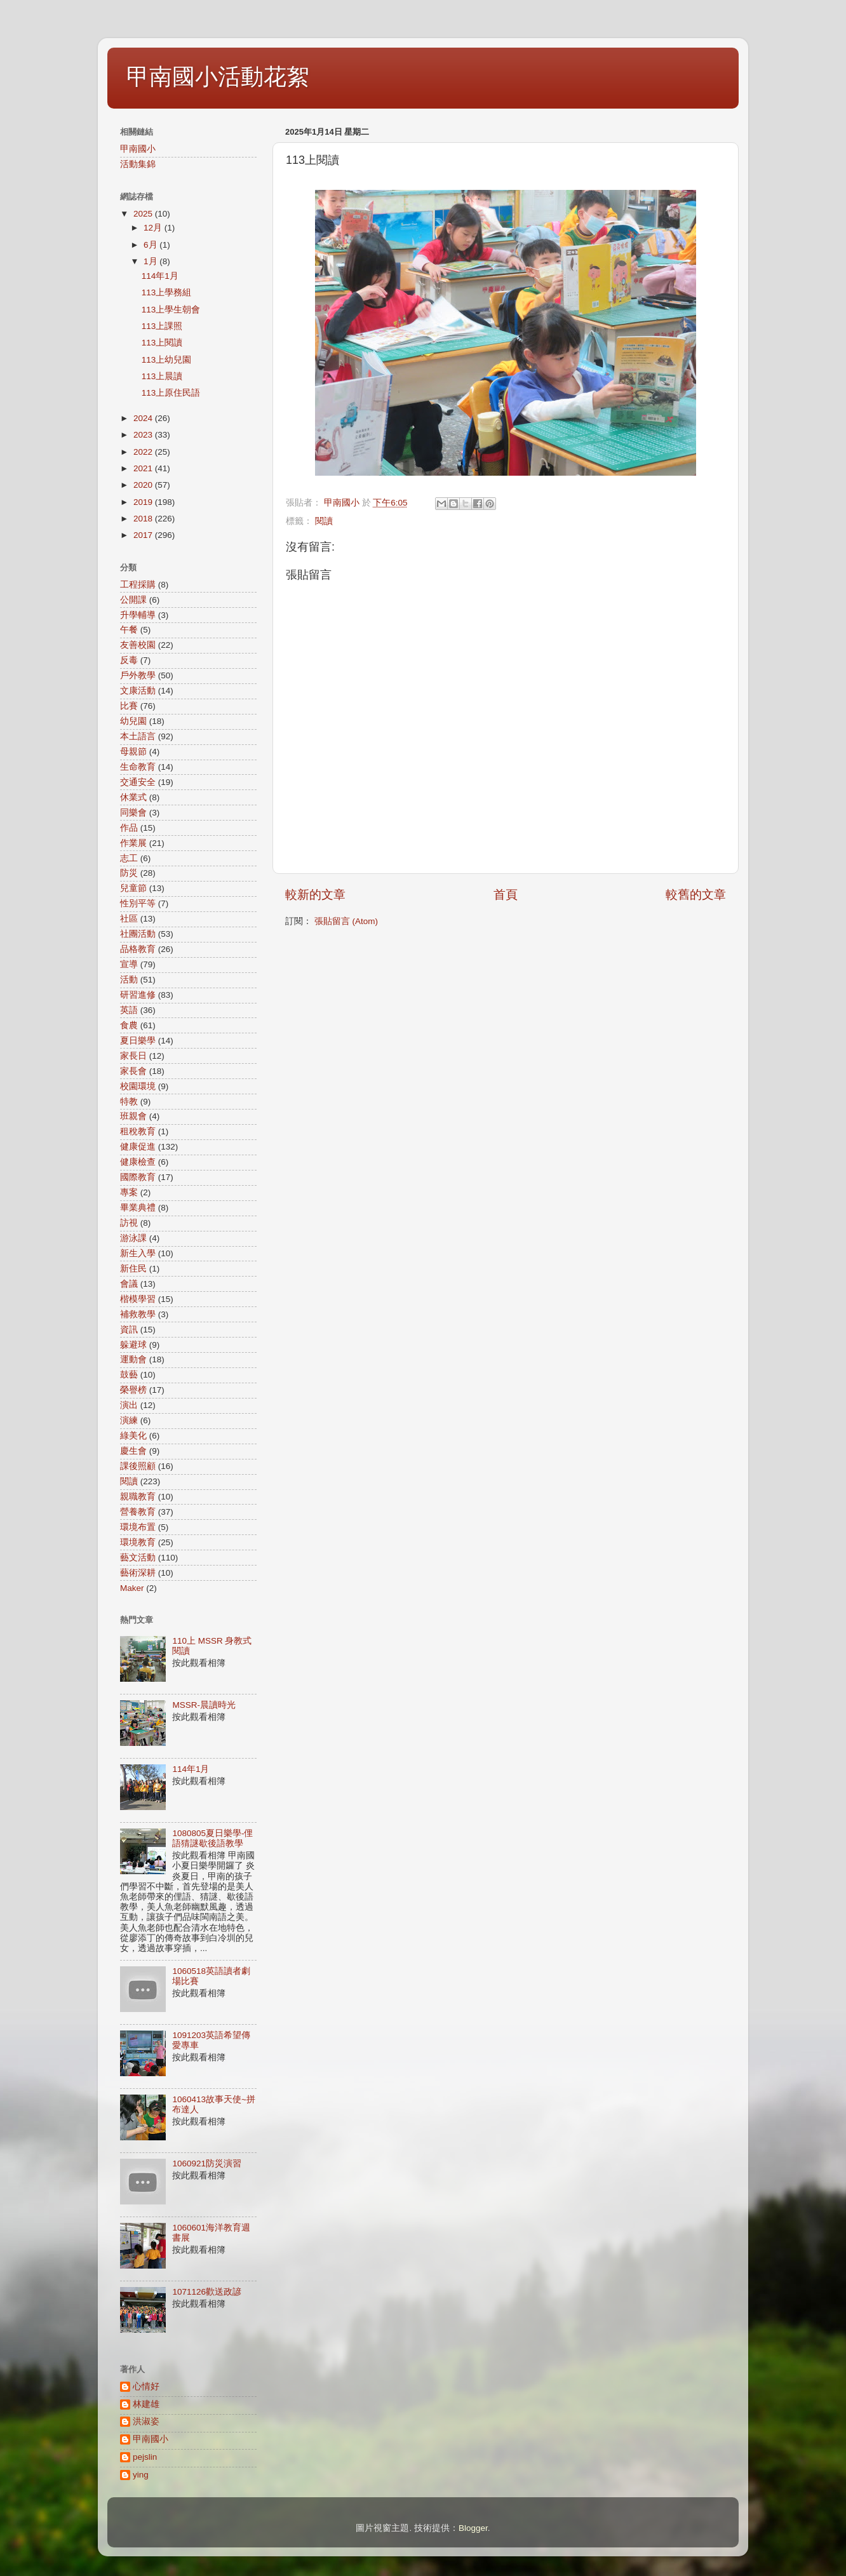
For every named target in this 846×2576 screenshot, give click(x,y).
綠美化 (133, 1435)
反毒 (129, 660)
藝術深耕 (138, 1573)
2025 (144, 213)
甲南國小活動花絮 (217, 77)
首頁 (505, 894)
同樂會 (133, 812)
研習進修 (138, 995)
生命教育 (138, 767)
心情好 (146, 2386)
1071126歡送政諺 (206, 2292)
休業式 (133, 797)
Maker (132, 1588)
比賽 (129, 706)
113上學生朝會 (171, 309)
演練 (129, 1420)
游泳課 (133, 1238)
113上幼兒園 (167, 360)
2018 (144, 518)
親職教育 (138, 1496)
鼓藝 (129, 1374)
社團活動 (138, 934)
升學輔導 (138, 615)
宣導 (129, 964)
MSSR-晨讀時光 (204, 1705)
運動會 (133, 1359)
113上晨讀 (162, 376)
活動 (129, 979)
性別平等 (138, 903)
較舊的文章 (696, 894)
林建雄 (146, 2404)
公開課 (133, 600)
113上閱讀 (162, 342)
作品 (129, 828)
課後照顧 (138, 1466)
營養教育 (138, 1512)
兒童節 (133, 888)
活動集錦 (138, 164)
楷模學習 (138, 1299)
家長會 (133, 1071)
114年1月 (160, 276)
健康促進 (138, 1146)
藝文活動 (138, 1557)
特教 (129, 1101)
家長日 (133, 1056)
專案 (129, 1192)
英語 (129, 1010)
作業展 (133, 843)
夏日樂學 (138, 1040)
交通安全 (138, 782)
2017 (144, 535)
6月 (151, 245)
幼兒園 (133, 721)
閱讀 (324, 521)
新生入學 (138, 1253)
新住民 (133, 1268)
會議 (129, 1284)
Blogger (473, 2528)
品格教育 (138, 949)
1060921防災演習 (206, 2163)
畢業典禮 (138, 1207)
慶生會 (133, 1451)
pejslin (145, 2457)
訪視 (129, 1223)
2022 (144, 452)
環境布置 (138, 1527)
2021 (144, 468)
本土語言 (138, 736)
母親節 (133, 751)
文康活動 (138, 690)
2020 (144, 485)
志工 (129, 858)
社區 (129, 918)
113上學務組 (167, 292)
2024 (144, 418)
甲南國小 (138, 149)
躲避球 (133, 1345)
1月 (151, 261)
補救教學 (138, 1314)
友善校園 (138, 645)
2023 (144, 434)
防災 (129, 873)
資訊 (129, 1329)
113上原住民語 (171, 393)
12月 (154, 227)
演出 (129, 1405)
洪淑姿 (146, 2421)
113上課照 (162, 326)
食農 (129, 1025)
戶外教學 (138, 675)
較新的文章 (315, 894)
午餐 (129, 629)
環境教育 (138, 1542)
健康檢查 (138, 1162)
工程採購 (138, 584)
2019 (144, 502)
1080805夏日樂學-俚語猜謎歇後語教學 (212, 1838)
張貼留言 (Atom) (346, 921)
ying (141, 2474)
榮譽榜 (133, 1390)
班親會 (133, 1116)
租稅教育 (138, 1131)
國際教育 (138, 1177)
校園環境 (138, 1086)
